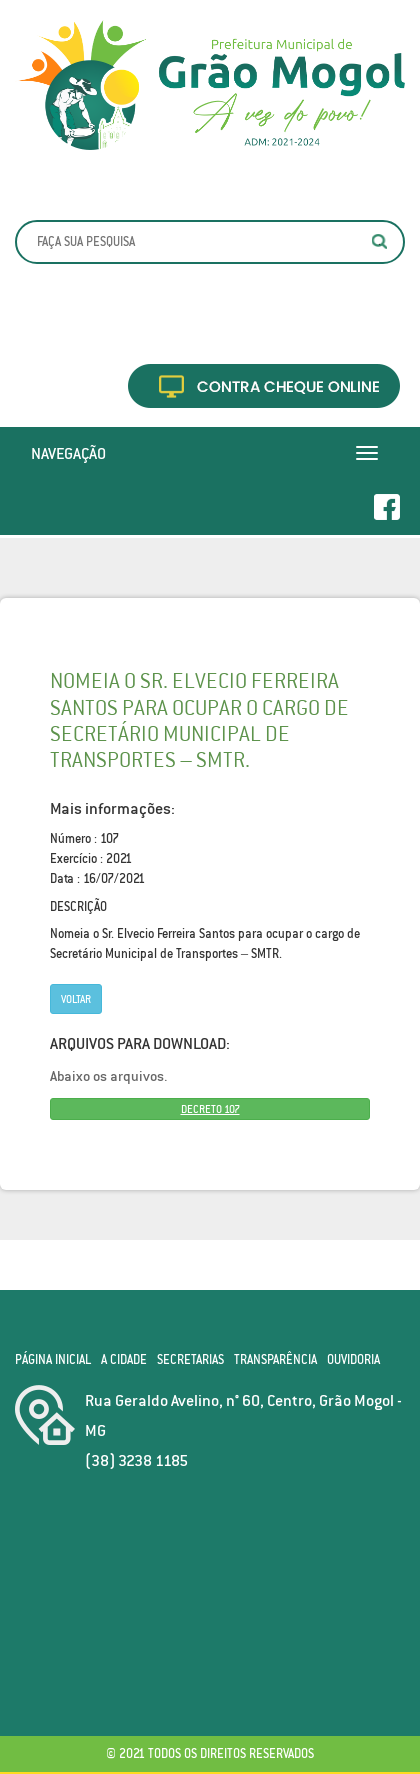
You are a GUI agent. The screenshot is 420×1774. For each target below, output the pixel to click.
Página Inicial (53, 1359)
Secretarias (190, 1359)
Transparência (275, 1359)
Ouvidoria (353, 1359)
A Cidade (124, 1359)
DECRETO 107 (210, 1109)
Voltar (76, 999)
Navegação (68, 453)
